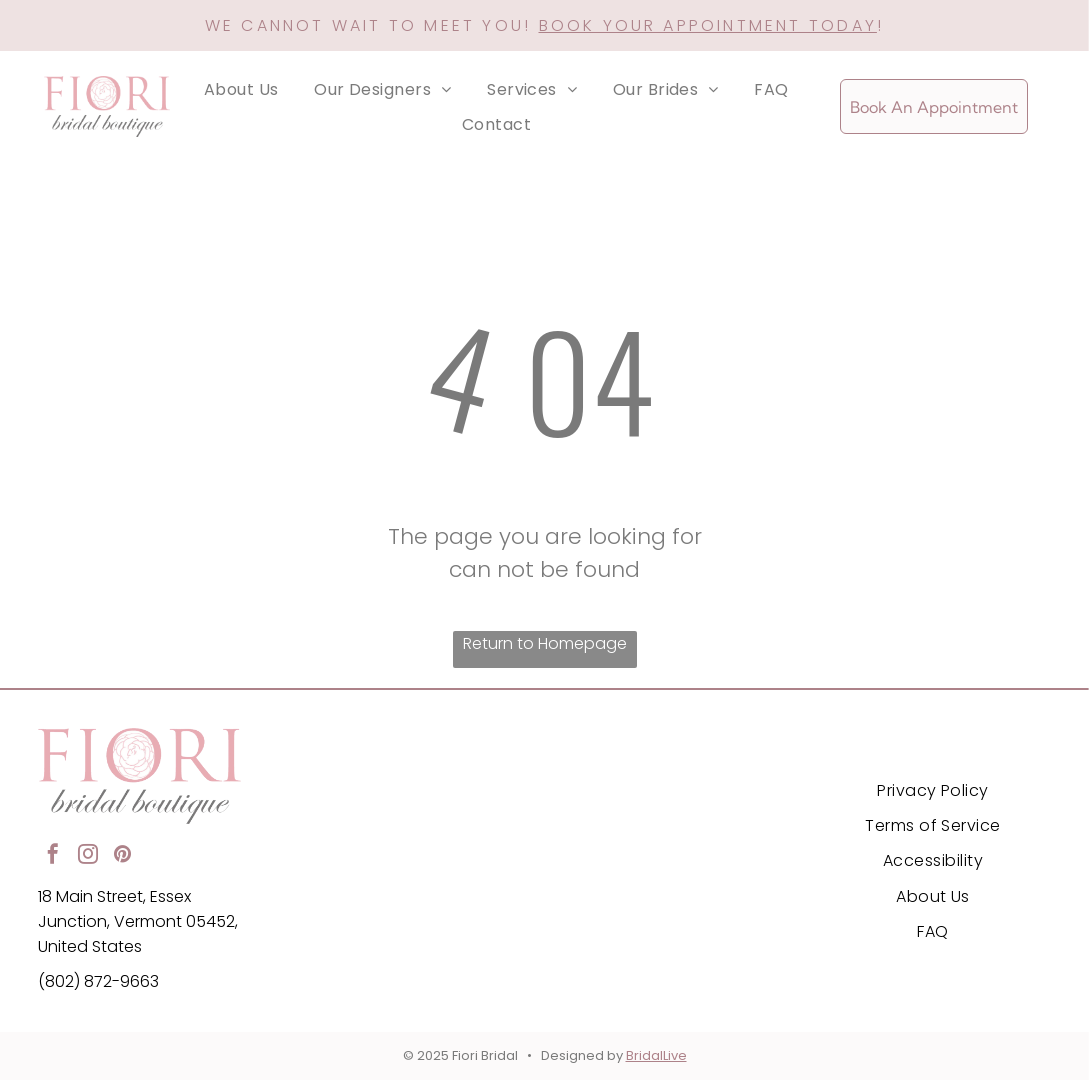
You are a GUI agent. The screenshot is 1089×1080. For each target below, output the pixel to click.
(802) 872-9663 (98, 981)
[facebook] (53, 856)
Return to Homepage (545, 643)
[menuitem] (241, 89)
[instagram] (88, 856)
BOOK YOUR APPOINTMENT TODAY (708, 25)
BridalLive (656, 1055)
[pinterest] (123, 856)
